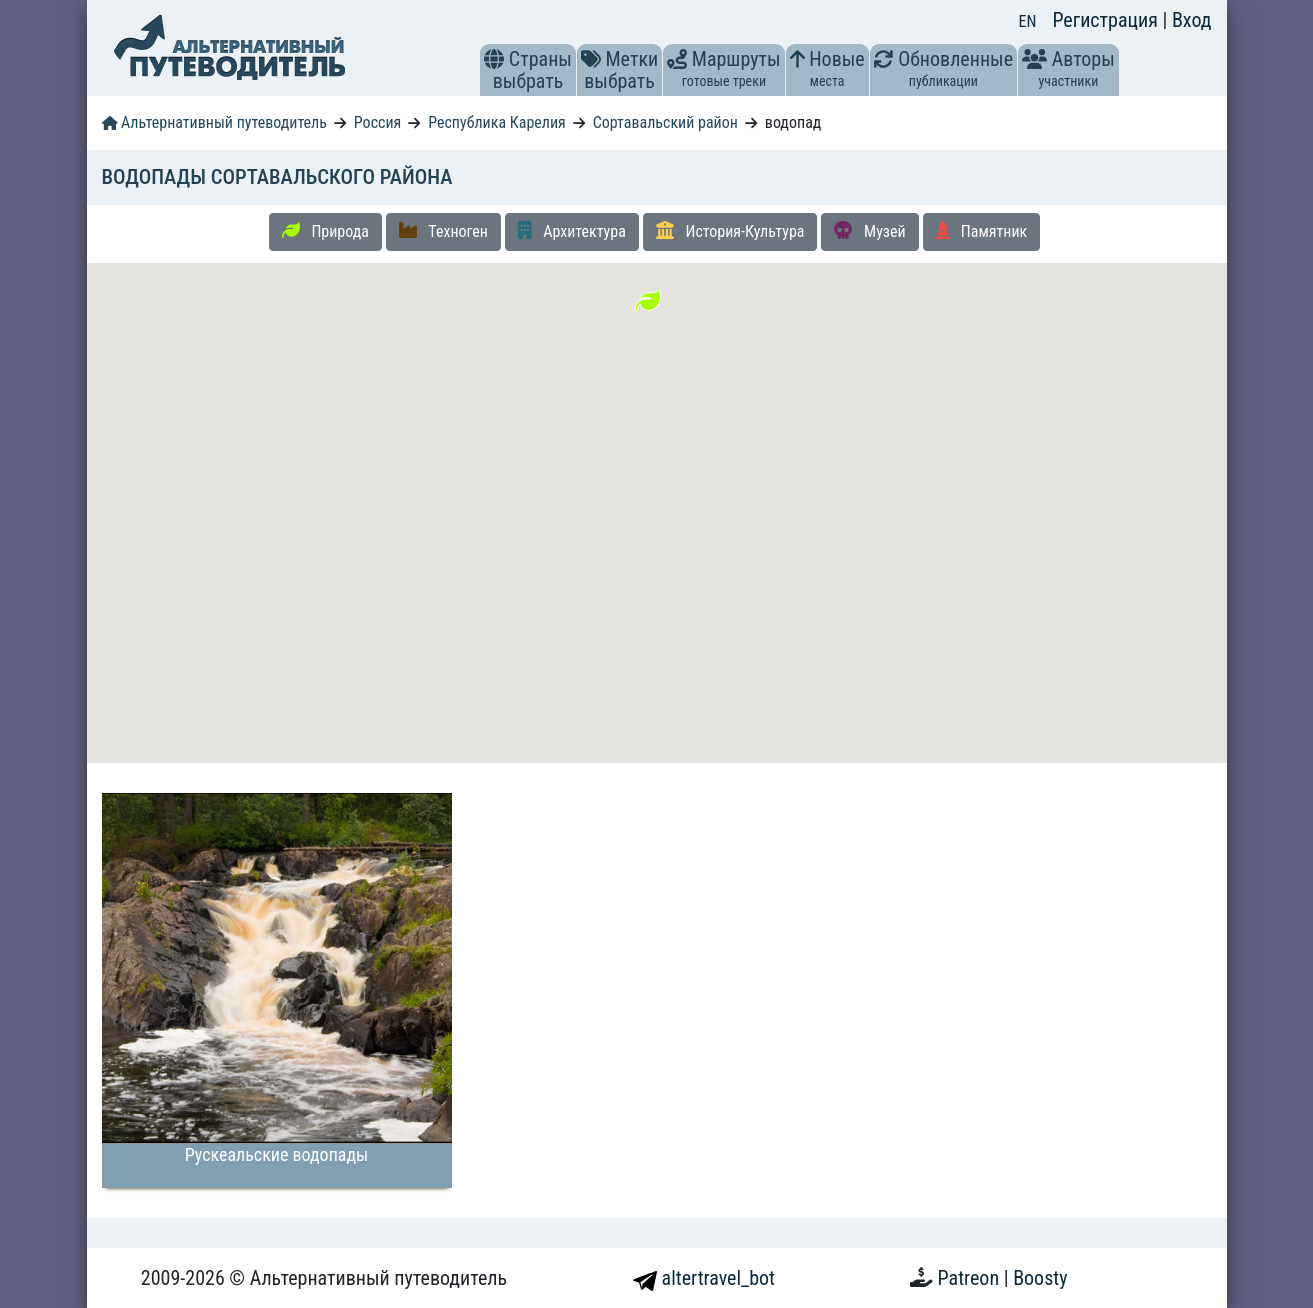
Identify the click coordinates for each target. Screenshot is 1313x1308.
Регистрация (1107, 20)
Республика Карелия (497, 122)
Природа (325, 231)
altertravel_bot (704, 1278)
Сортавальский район (665, 122)
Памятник (982, 231)
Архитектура (572, 231)
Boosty (1040, 1278)
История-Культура (730, 231)
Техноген (443, 231)
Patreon (971, 1278)
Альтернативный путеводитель (214, 122)
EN (1028, 21)
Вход (1192, 20)
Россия (377, 122)
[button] (494, 59)
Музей (869, 231)
